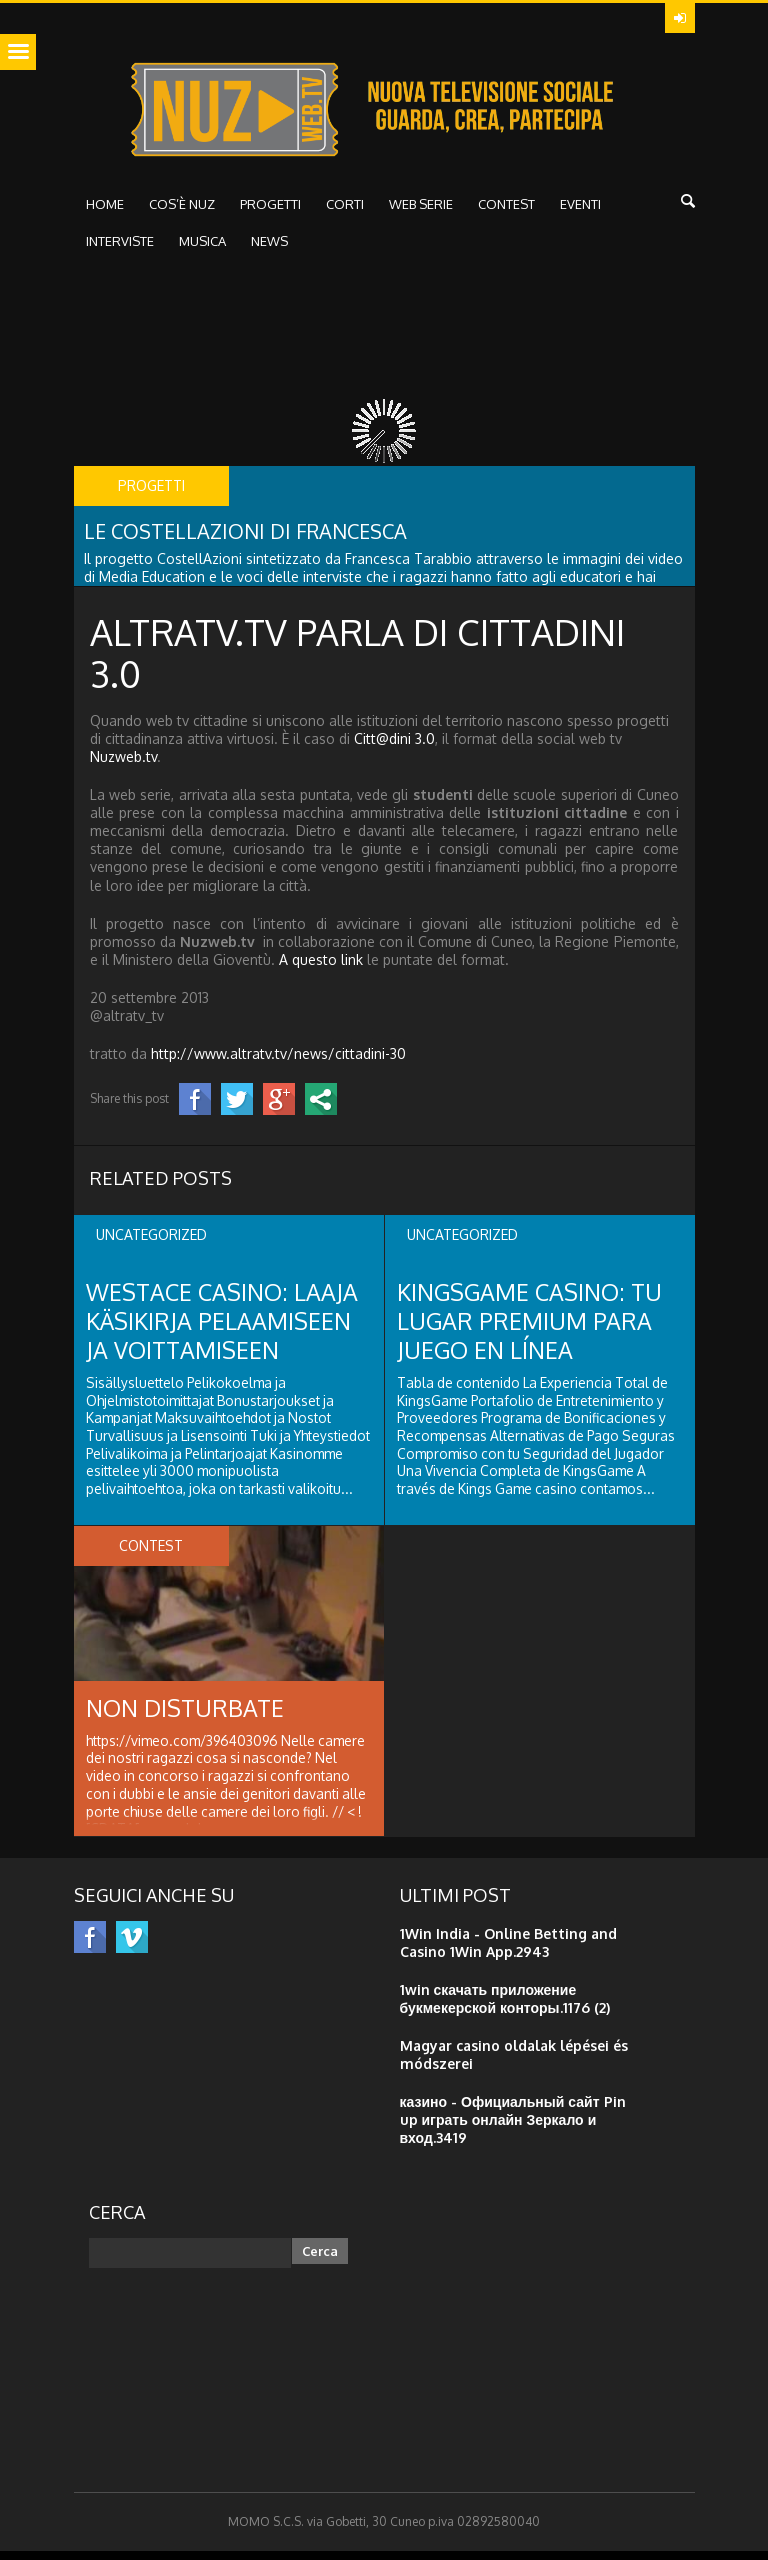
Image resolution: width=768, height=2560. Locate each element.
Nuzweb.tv (123, 765)
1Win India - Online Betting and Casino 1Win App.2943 (508, 1951)
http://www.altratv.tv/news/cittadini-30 (278, 1062)
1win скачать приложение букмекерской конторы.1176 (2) (505, 2007)
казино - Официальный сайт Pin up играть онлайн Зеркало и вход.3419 (513, 2128)
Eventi (580, 213)
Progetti (270, 213)
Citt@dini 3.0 (394, 747)
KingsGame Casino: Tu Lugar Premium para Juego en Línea (533, 1330)
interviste (120, 250)
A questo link (321, 968)
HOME (105, 213)
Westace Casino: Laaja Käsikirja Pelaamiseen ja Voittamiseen (224, 1330)
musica (202, 250)
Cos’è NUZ (182, 213)
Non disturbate (187, 1716)
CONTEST (506, 213)
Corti (345, 213)
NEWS (269, 250)
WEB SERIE (421, 213)
